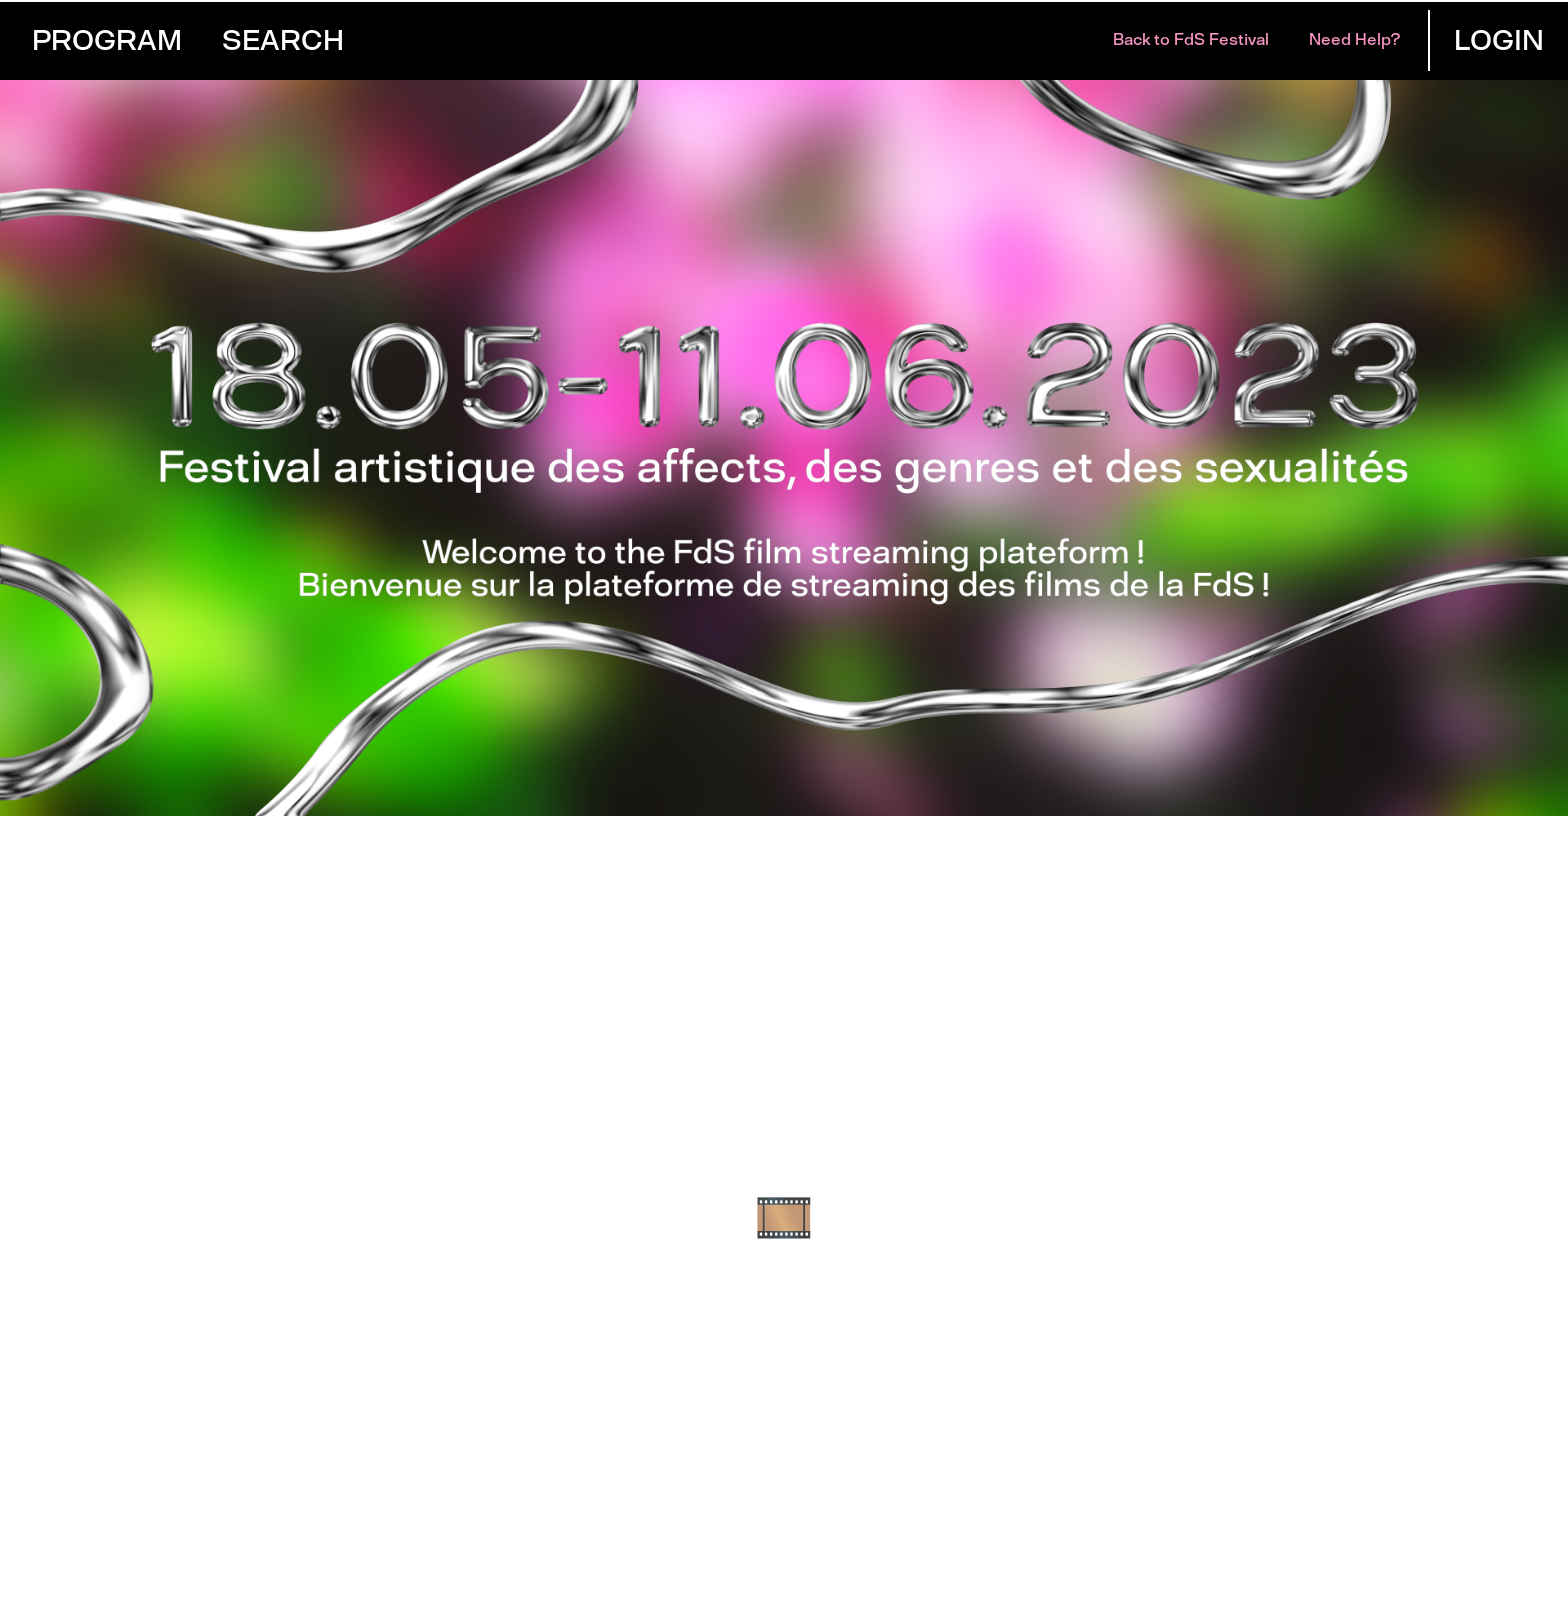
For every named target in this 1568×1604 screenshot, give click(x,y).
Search (283, 40)
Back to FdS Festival (1191, 39)
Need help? (1354, 39)
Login (1499, 40)
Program (107, 40)
